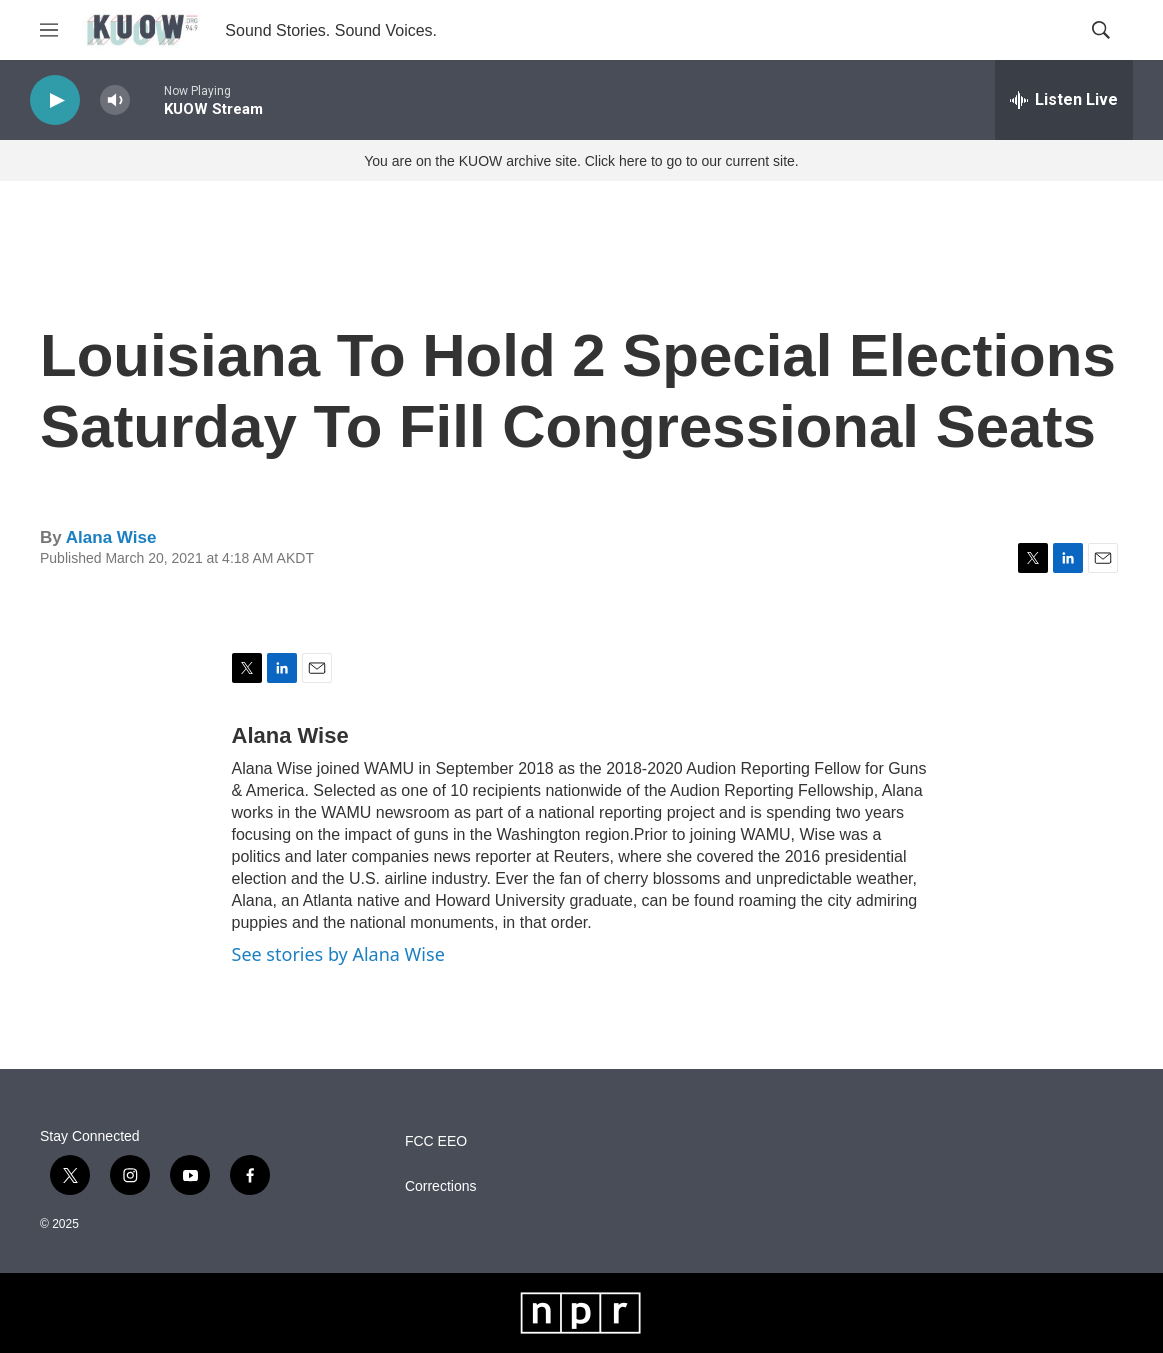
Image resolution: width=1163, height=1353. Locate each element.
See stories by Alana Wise (338, 954)
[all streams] (1064, 100)
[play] (55, 100)
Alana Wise (111, 537)
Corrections (441, 1186)
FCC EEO (436, 1141)
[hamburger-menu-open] (49, 30)
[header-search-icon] (1101, 30)
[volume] (115, 100)
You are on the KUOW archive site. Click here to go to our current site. (581, 161)
